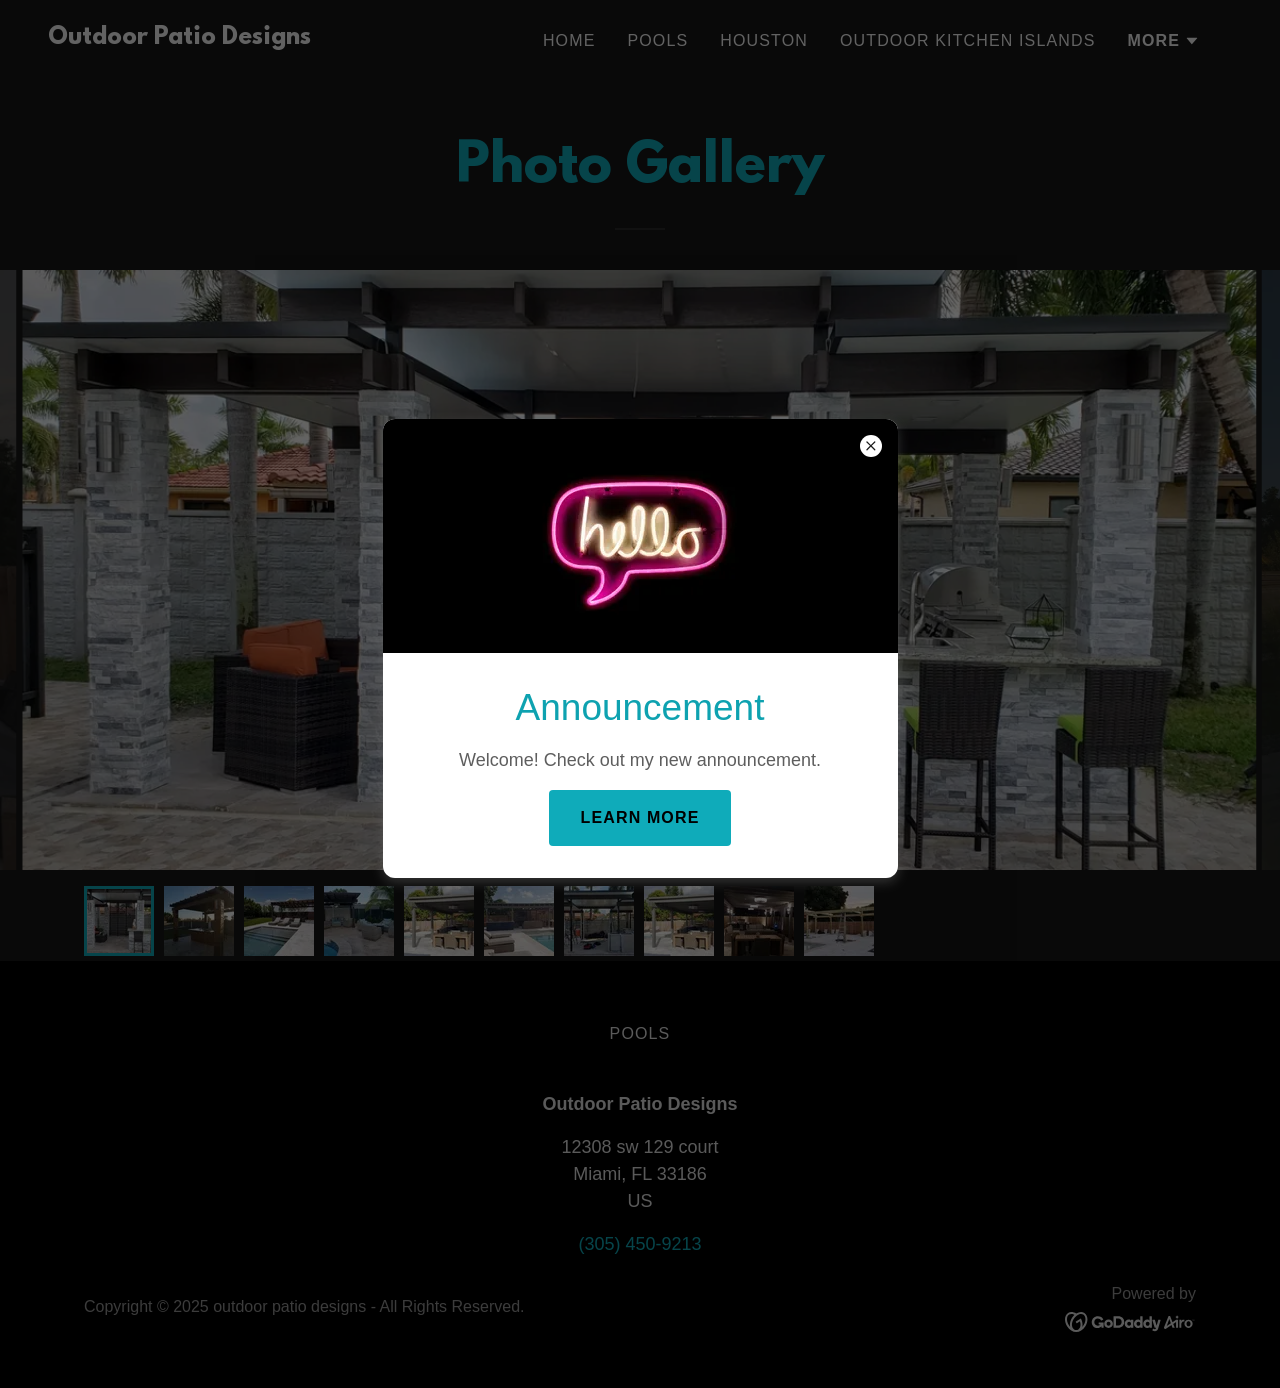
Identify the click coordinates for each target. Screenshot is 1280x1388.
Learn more (640, 817)
